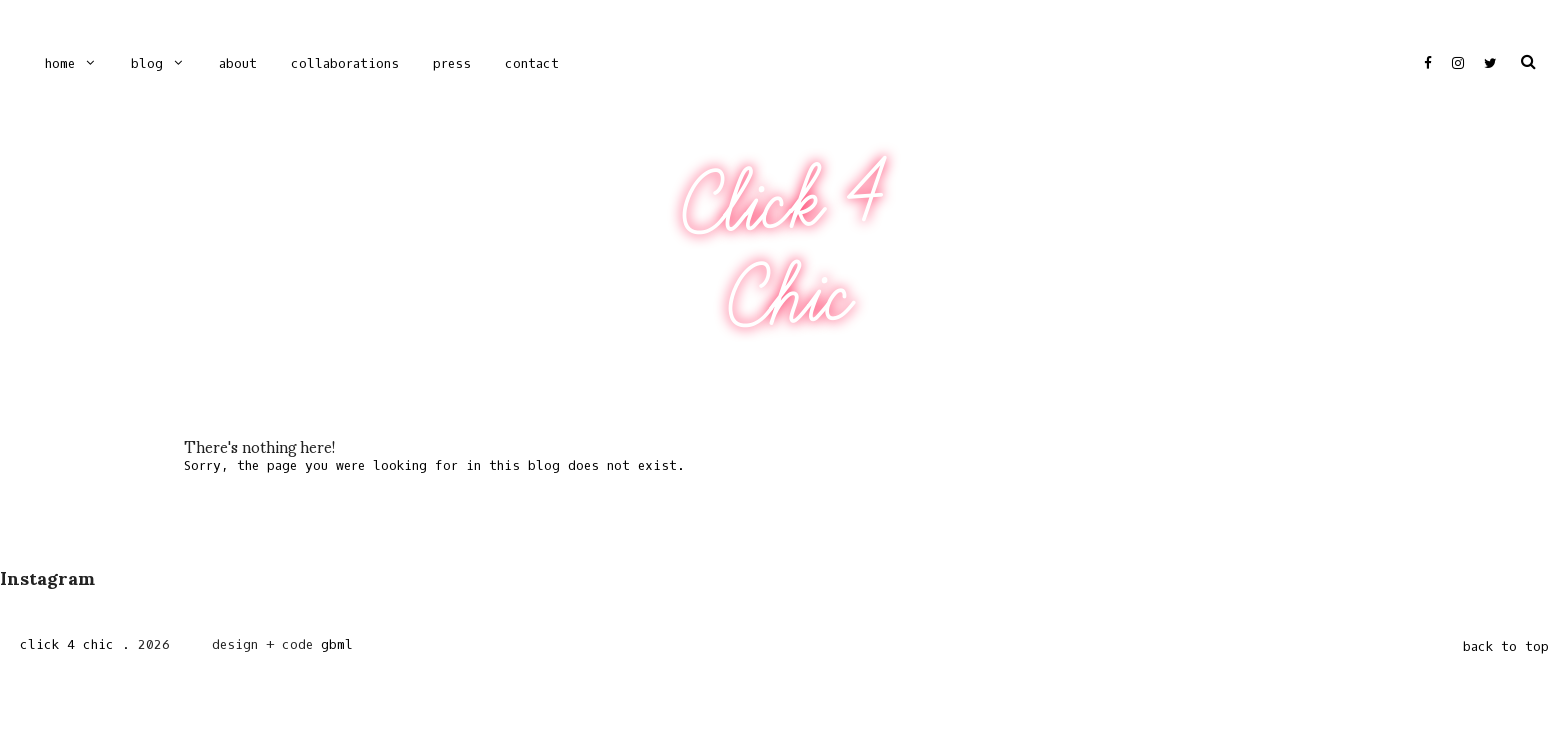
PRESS (452, 63)
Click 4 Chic (783, 249)
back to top (1506, 646)
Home (60, 63)
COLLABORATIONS (345, 63)
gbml (337, 644)
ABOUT (238, 63)
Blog (147, 63)
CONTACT (532, 63)
